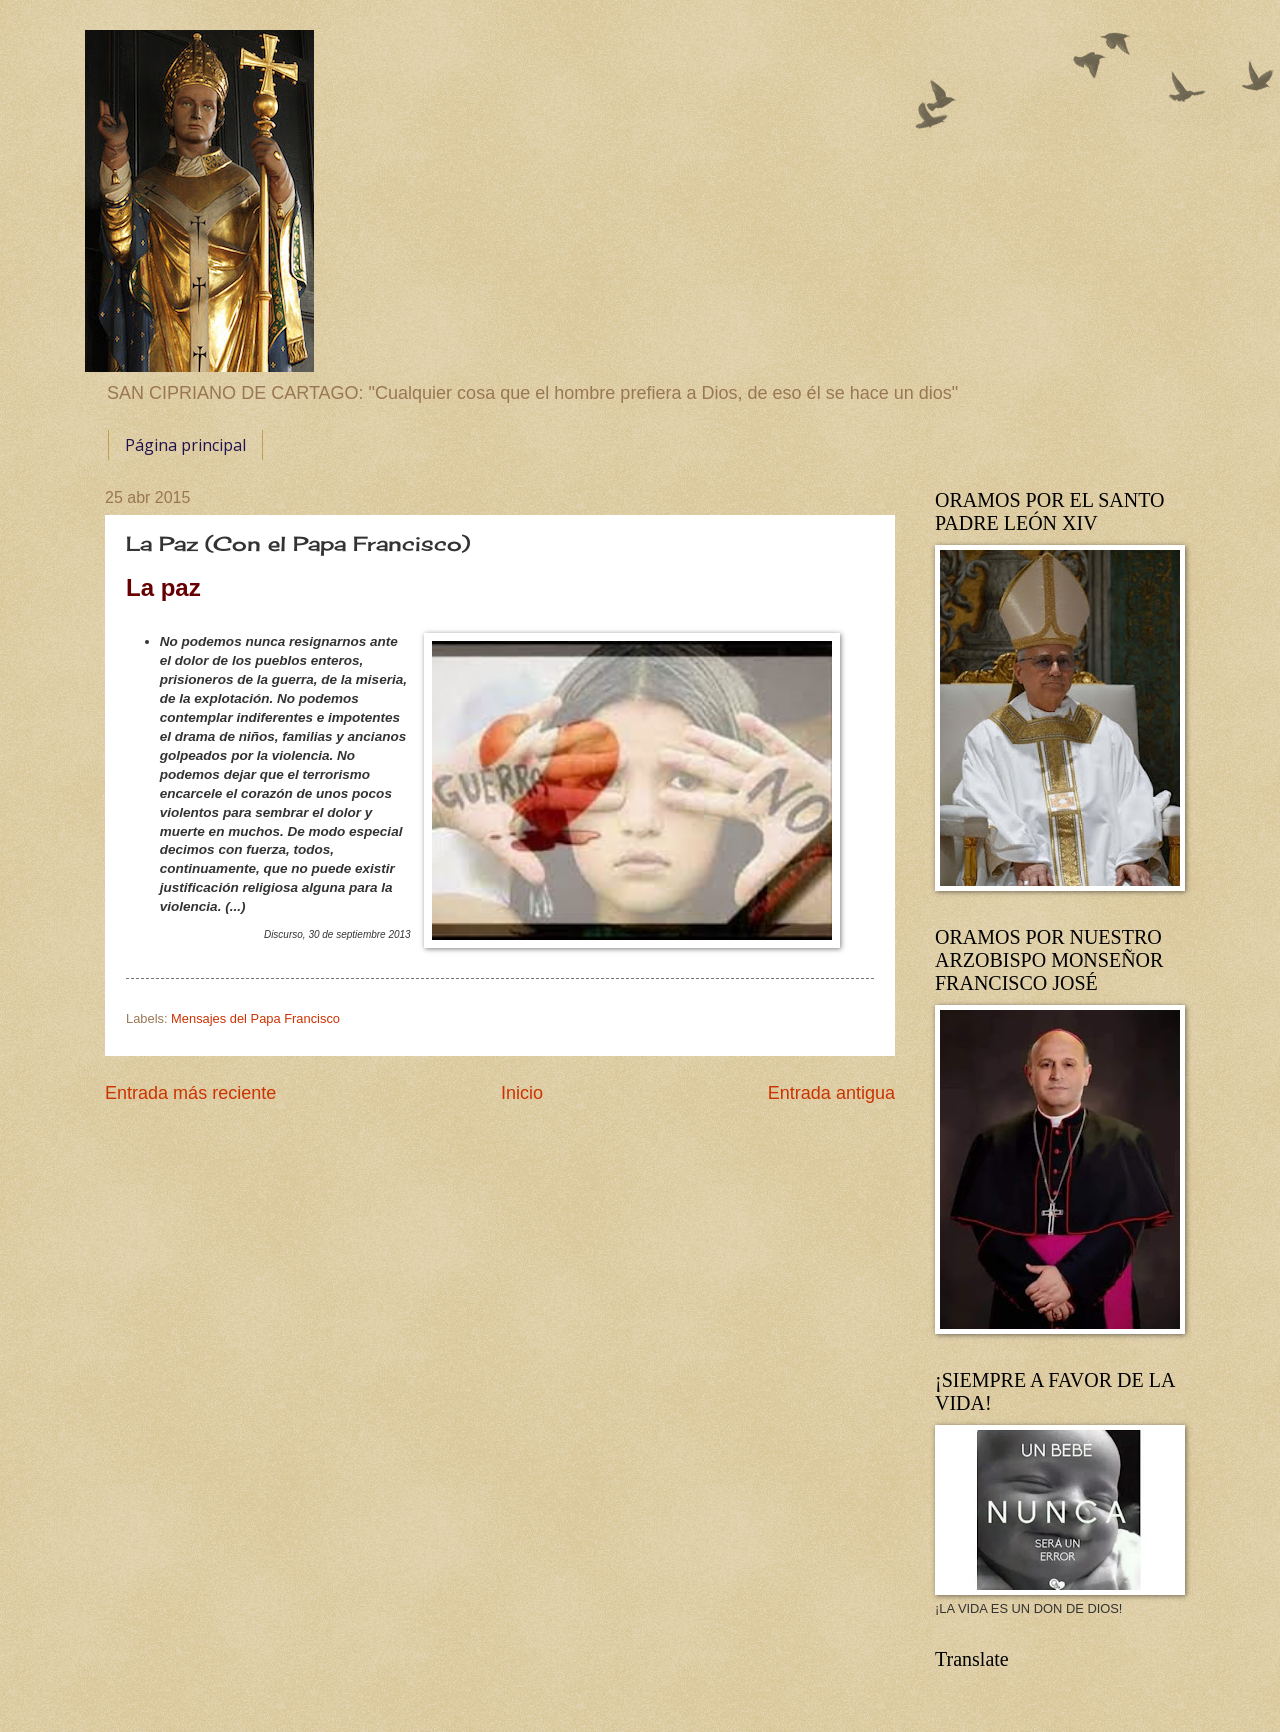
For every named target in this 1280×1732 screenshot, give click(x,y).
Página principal (185, 445)
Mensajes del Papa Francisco (255, 1018)
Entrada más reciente (190, 1093)
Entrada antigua (831, 1093)
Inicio (522, 1093)
